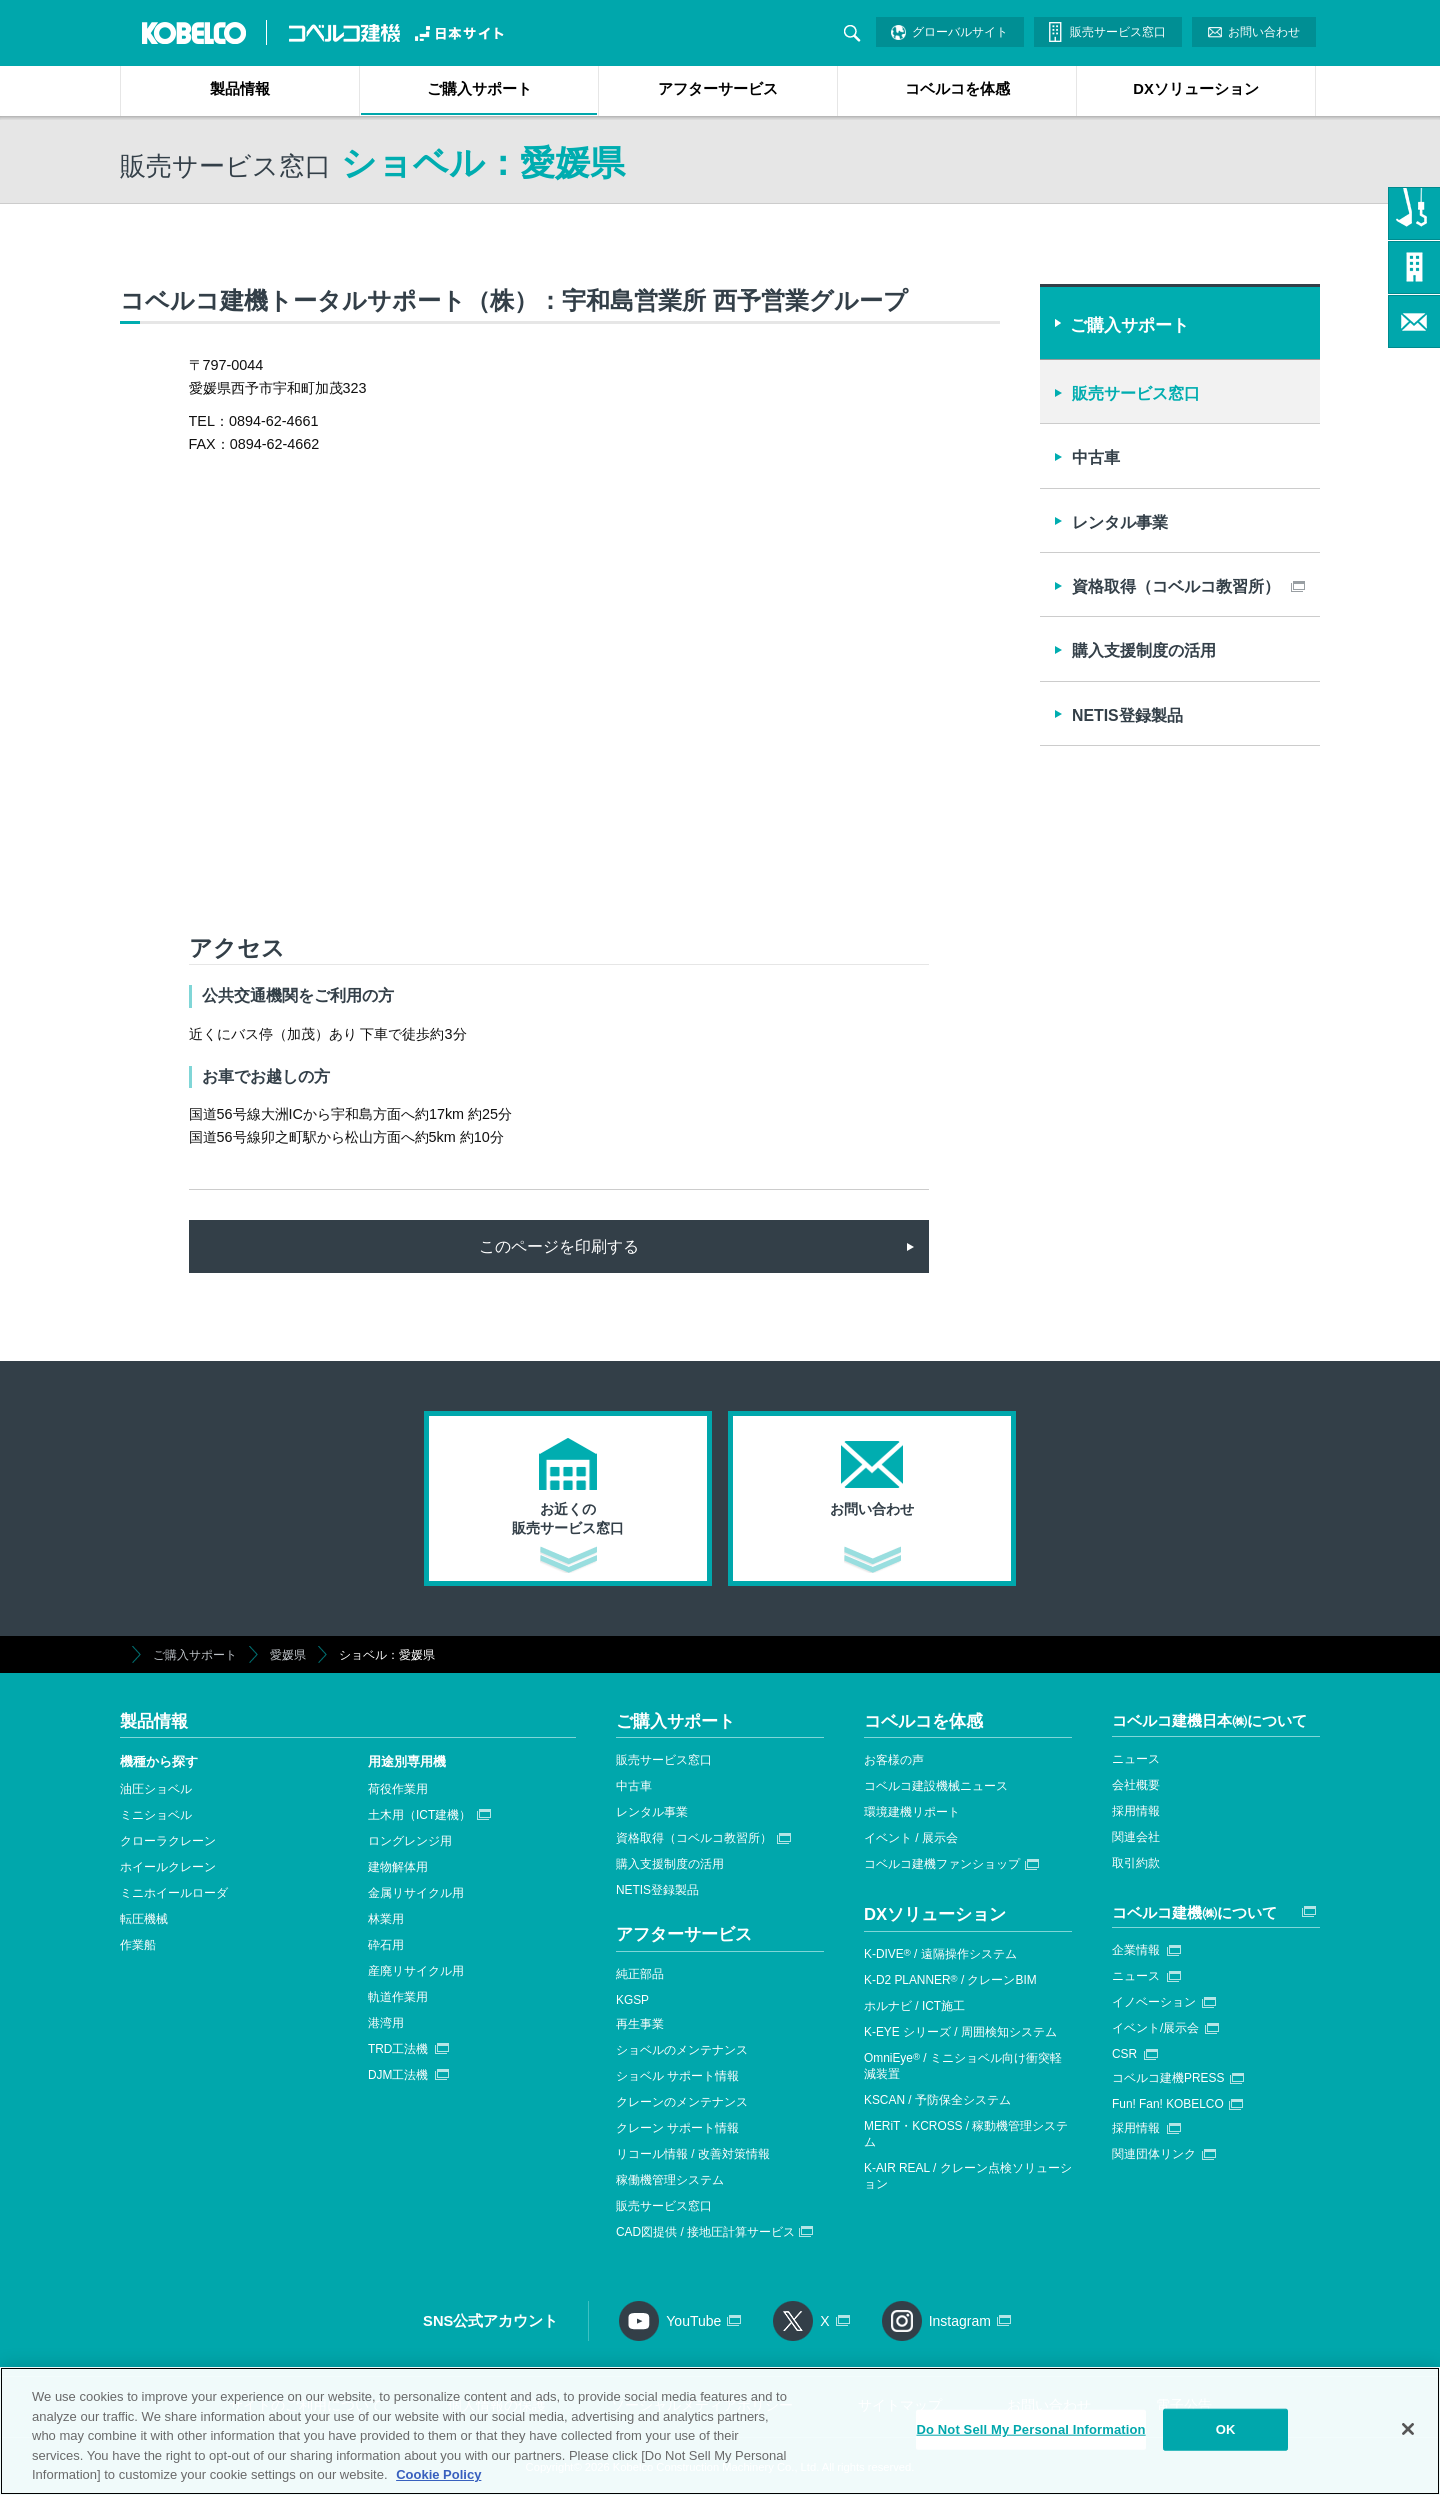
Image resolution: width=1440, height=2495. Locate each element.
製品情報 (240, 89)
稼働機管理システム (670, 2180)
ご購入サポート (479, 89)
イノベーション (1154, 2002)
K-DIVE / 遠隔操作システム (940, 1954)
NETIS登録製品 (1127, 715)
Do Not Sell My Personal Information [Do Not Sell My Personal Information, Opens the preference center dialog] (1030, 2429)
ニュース (1136, 1759)
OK (1226, 2429)
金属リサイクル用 (416, 1893)
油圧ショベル (156, 1789)
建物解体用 (398, 1867)
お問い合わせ (1264, 32)
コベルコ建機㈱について (1194, 1912)
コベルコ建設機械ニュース (936, 1786)
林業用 (386, 1919)
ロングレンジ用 (410, 1841)
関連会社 (1136, 1837)
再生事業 (640, 2024)
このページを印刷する (559, 1246)
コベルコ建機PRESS (1168, 2078)
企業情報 (1136, 1950)
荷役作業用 (398, 1789)
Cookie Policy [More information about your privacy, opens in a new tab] (438, 2474)
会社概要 (1136, 1785)
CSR (1124, 2054)
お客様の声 (894, 1760)
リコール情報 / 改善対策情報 (693, 2154)
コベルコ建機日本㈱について (1209, 1720)
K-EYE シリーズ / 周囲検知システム (960, 2032)
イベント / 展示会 (911, 1838)
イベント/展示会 (1155, 2028)
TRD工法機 (398, 2049)
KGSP (632, 2000)
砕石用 (386, 1945)
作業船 (138, 1945)
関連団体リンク (1154, 2154)
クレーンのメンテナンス (682, 2102)
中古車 (1096, 457)
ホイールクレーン (168, 1867)
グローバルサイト (960, 32)
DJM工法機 (398, 2075)
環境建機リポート (912, 1812)
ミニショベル (156, 1815)
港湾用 (386, 2023)
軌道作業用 (398, 1997)
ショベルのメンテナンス (682, 2050)
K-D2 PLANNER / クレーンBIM (950, 1980)
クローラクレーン (168, 1841)
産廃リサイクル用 (416, 1971)
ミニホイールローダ (174, 1893)
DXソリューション (1195, 89)
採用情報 (1136, 1811)
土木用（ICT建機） (419, 1815)
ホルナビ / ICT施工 (914, 2006)
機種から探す (159, 1761)
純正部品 (640, 1974)
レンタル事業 (1120, 522)
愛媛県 (288, 1655)
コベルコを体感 (957, 89)
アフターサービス (718, 89)
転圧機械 (144, 1919)
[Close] (1408, 2429)
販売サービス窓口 (1118, 32)
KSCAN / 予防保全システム (937, 2100)
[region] (720, 2431)
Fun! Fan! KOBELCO (1168, 2104)
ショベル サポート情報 (677, 2076)
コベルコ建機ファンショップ (942, 1864)
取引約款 (1136, 1863)
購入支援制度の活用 (1144, 650)
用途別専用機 (407, 1761)
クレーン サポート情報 (677, 2128)
